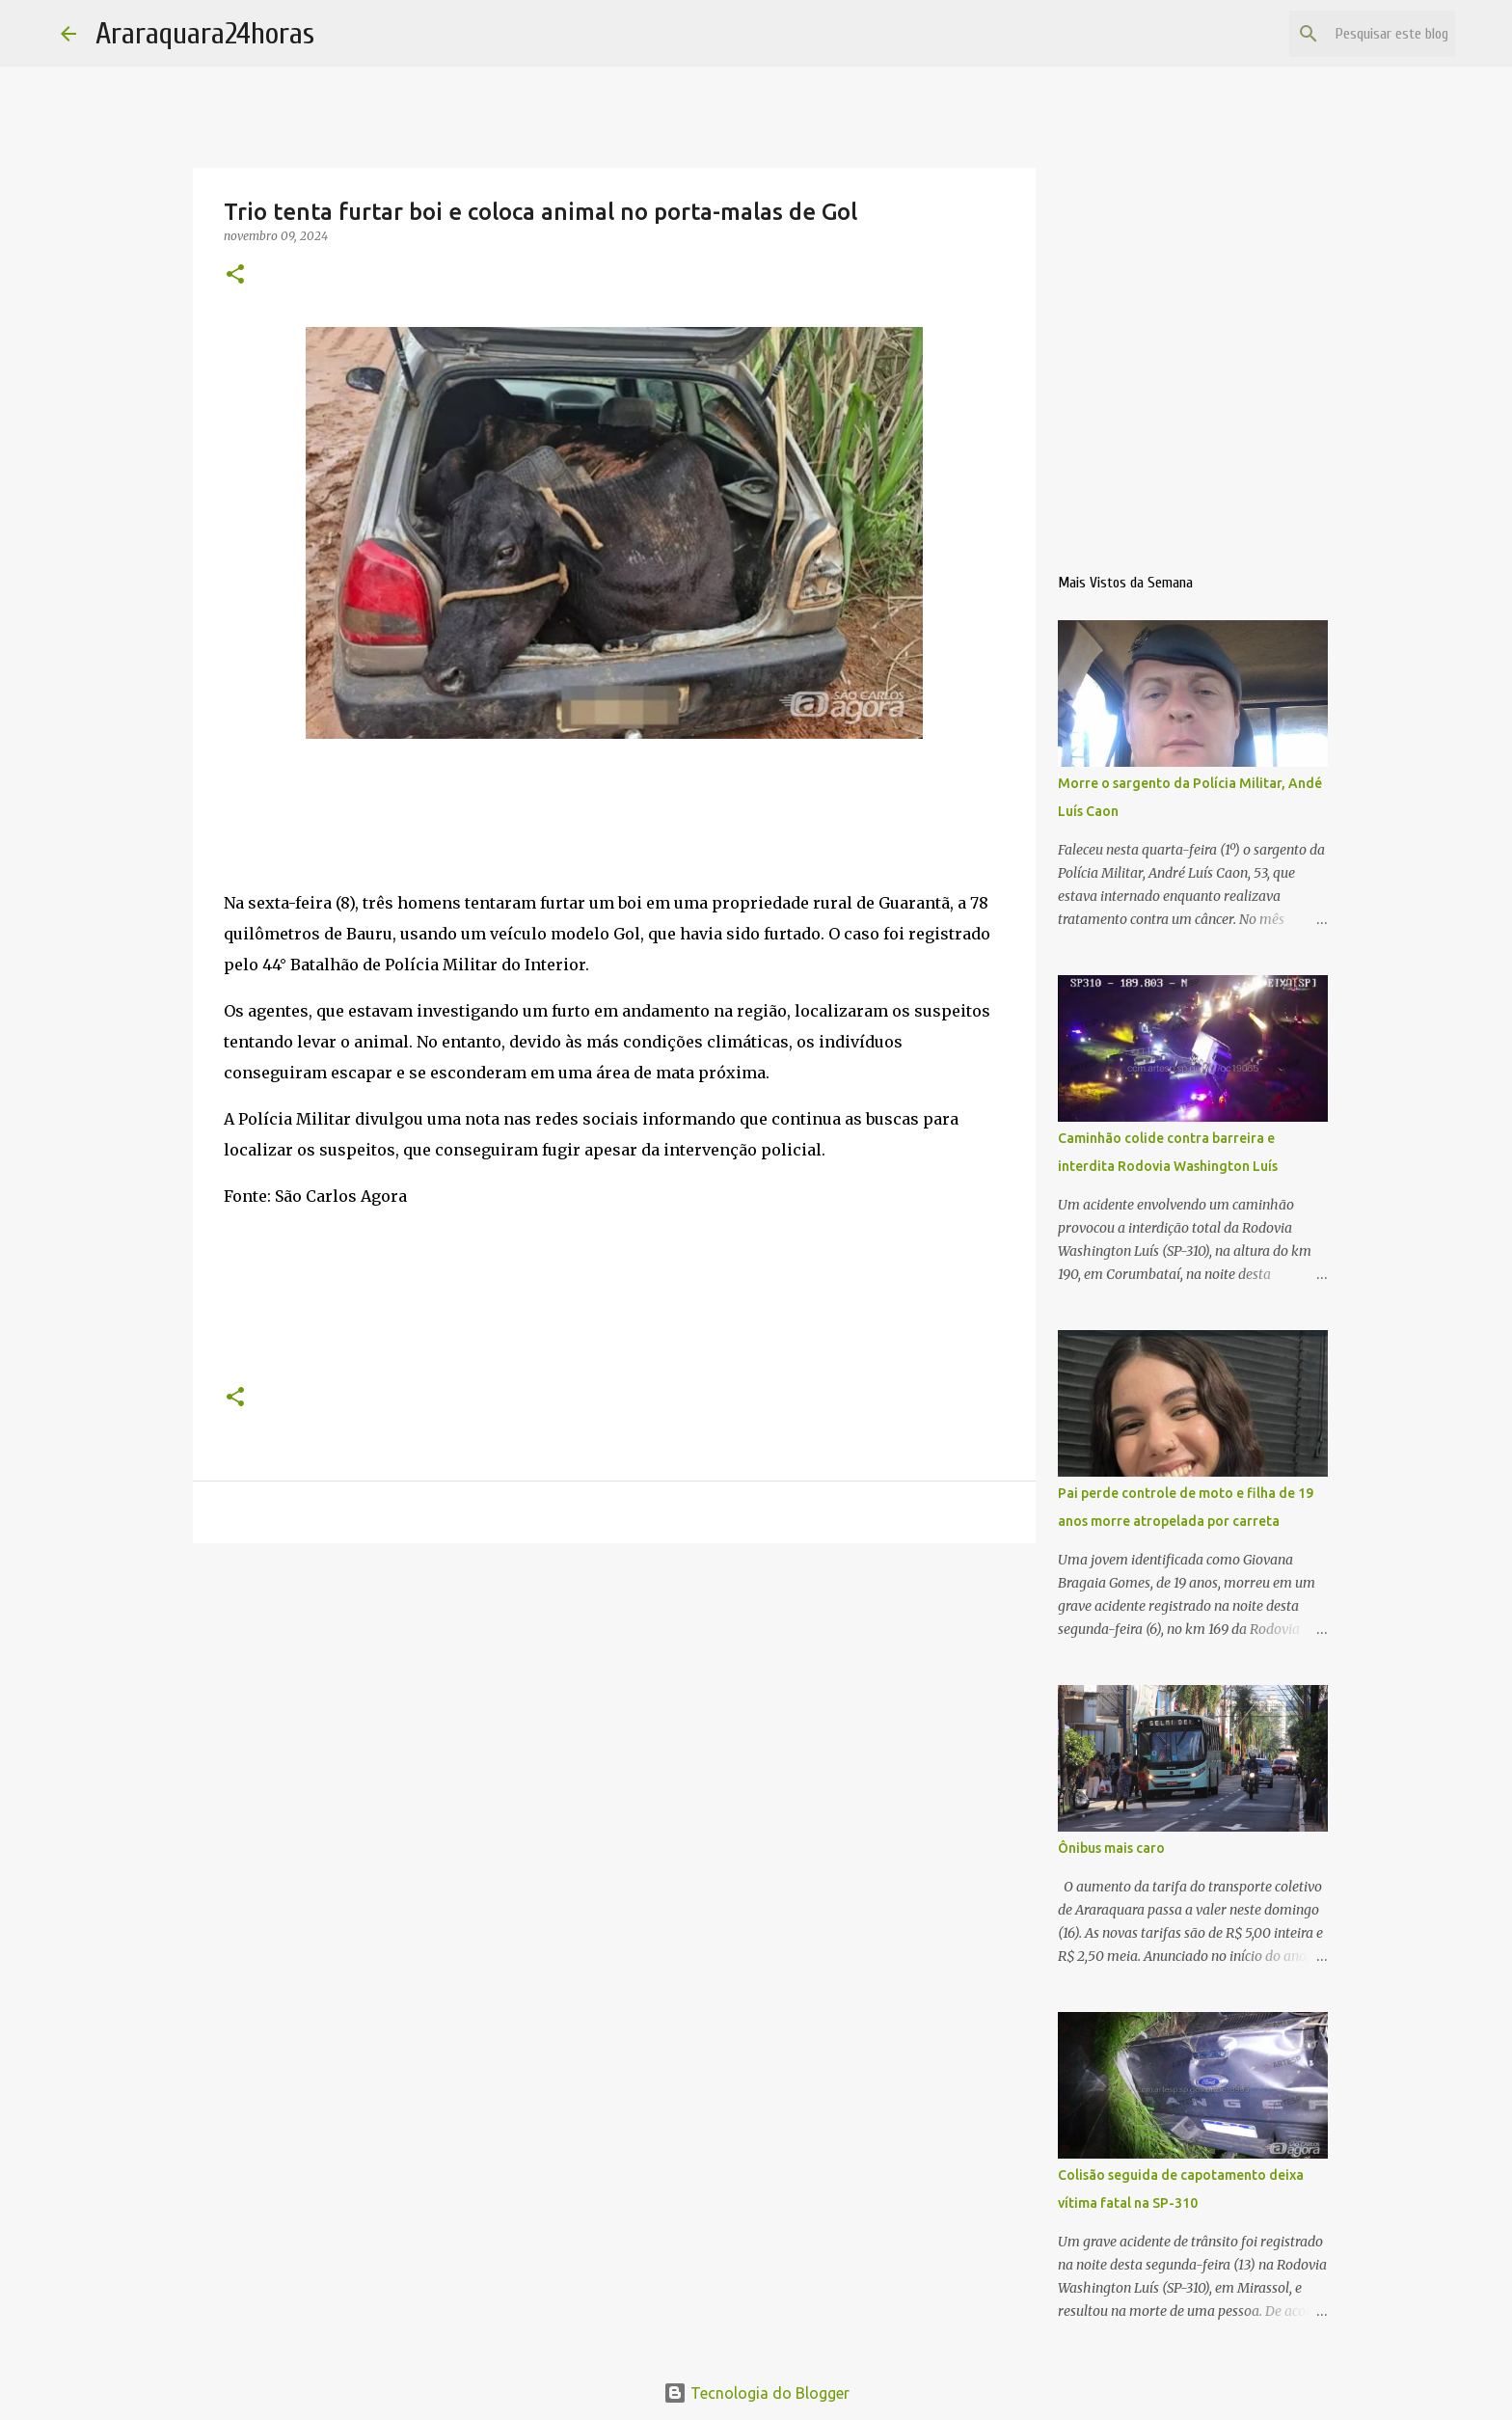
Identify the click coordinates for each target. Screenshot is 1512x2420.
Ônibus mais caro (1111, 1848)
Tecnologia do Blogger (756, 2393)
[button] (235, 275)
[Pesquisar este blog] (1354, 34)
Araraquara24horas (204, 33)
